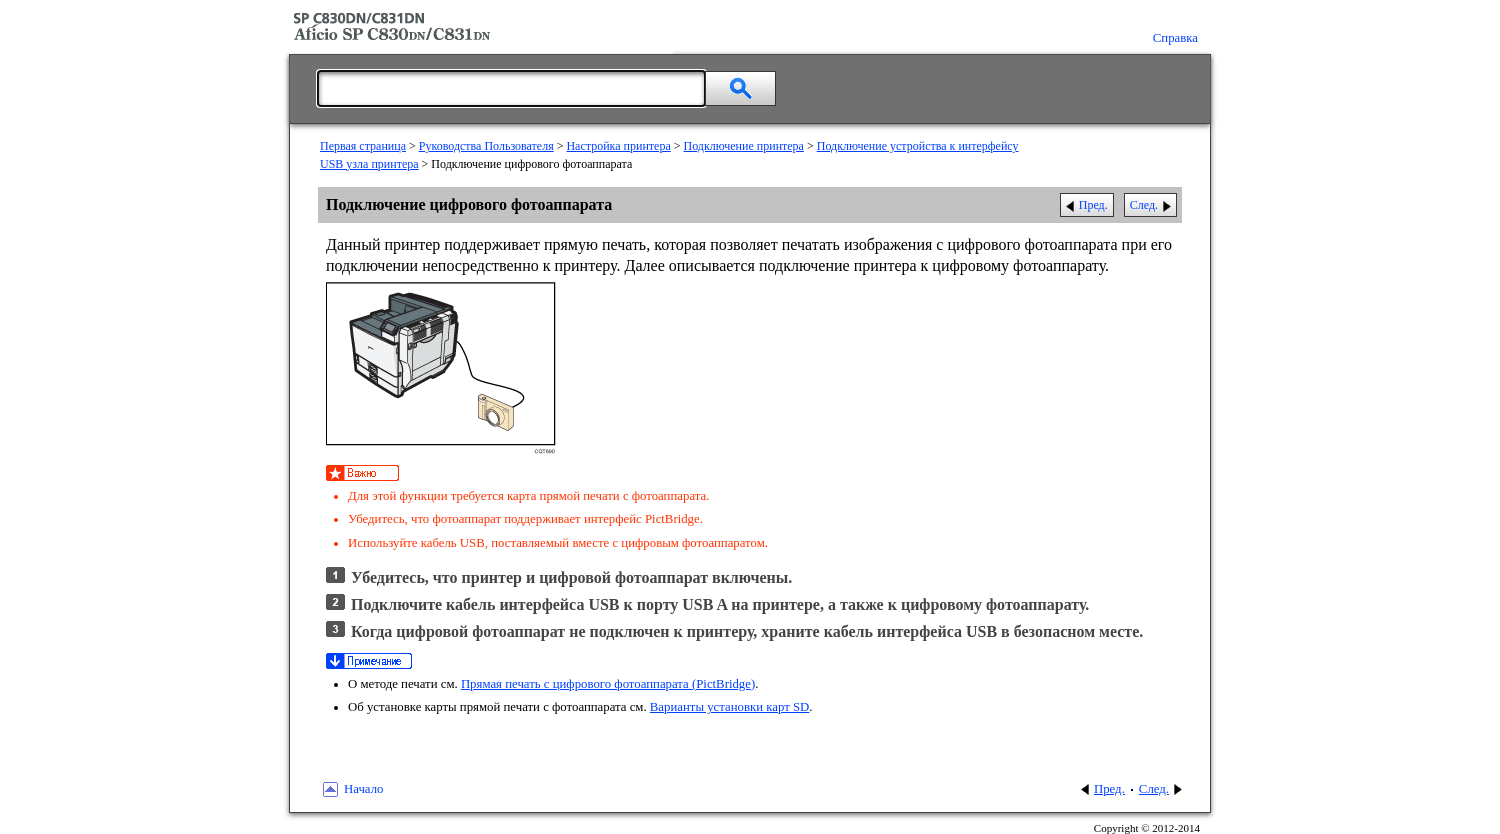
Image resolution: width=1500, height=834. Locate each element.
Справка (1175, 38)
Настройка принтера (618, 146)
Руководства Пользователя (486, 146)
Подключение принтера (744, 146)
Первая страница (363, 146)
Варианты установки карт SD (730, 707)
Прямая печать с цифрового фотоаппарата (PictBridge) (608, 684)
